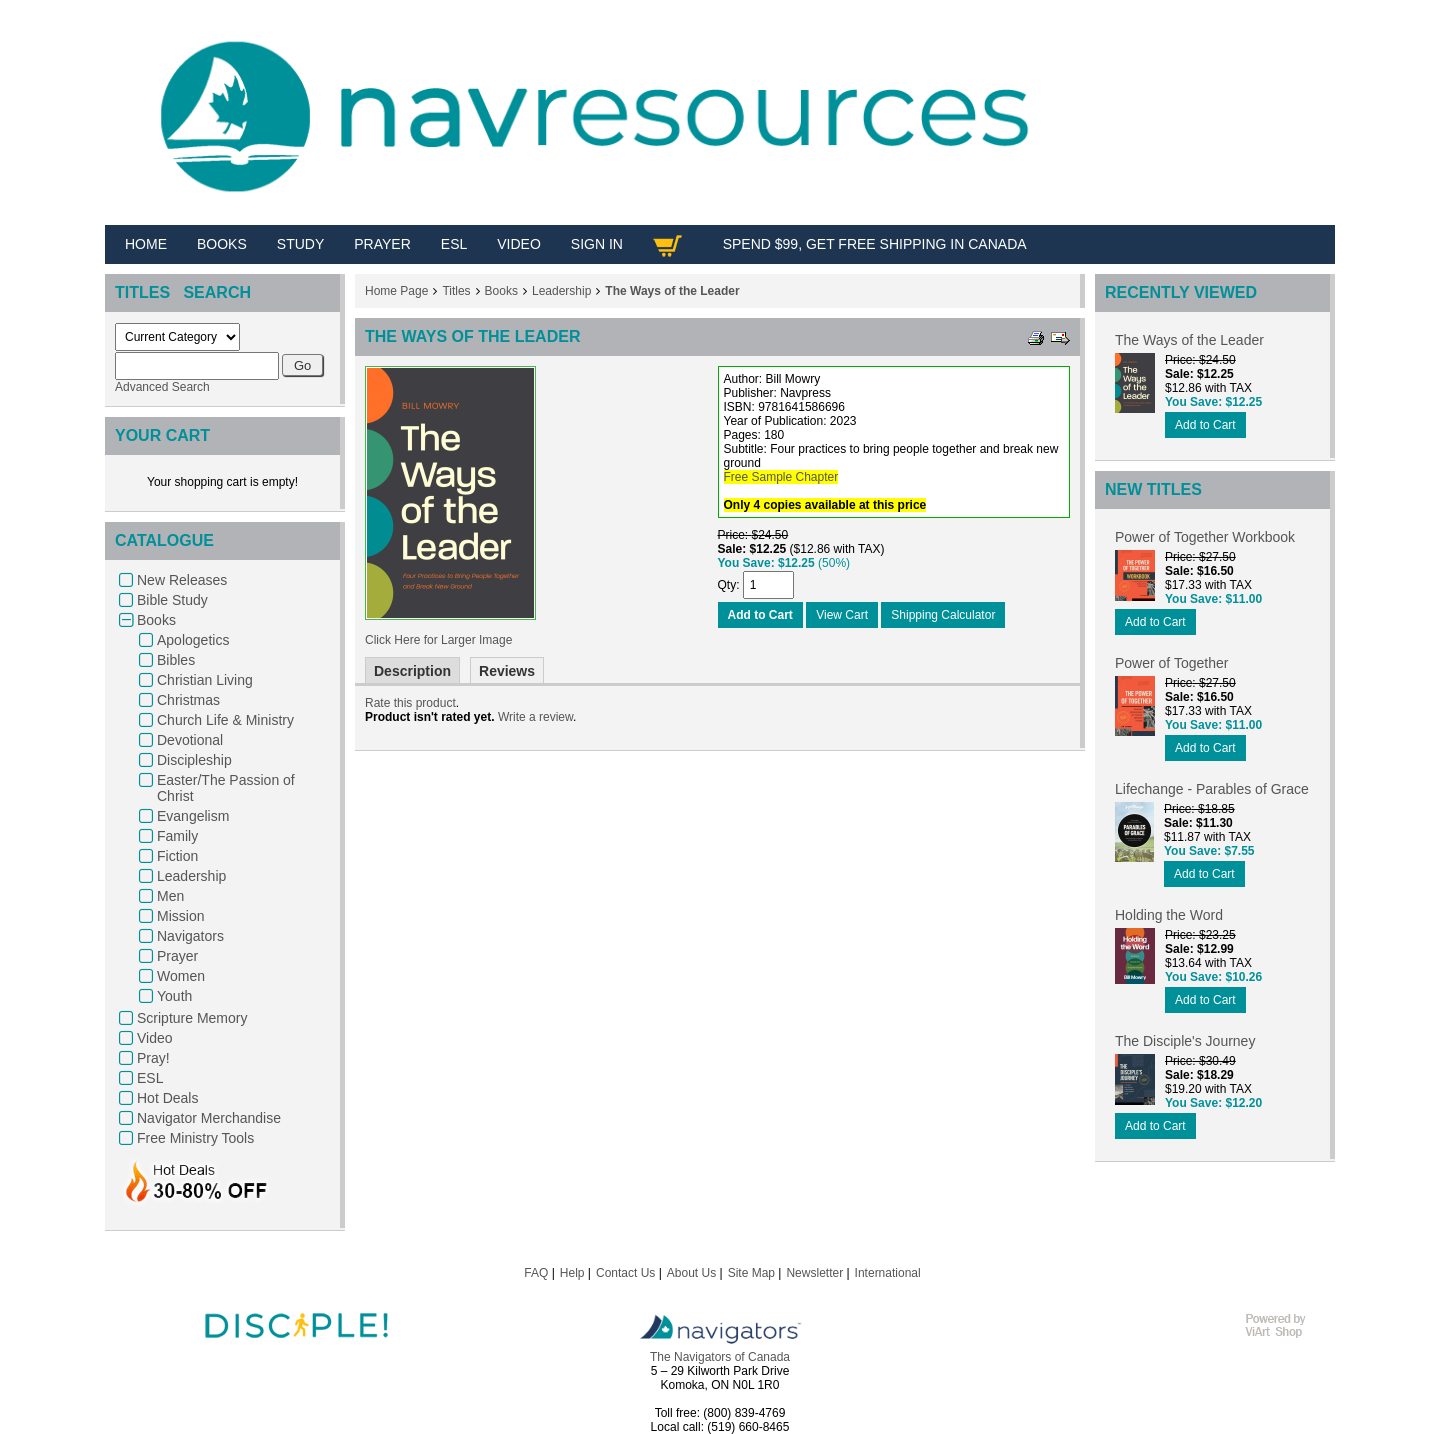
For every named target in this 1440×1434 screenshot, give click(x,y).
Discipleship (194, 760)
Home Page (396, 291)
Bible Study (172, 600)
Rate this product (410, 703)
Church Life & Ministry (225, 720)
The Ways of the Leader (672, 291)
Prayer (177, 956)
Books (156, 620)
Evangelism (193, 816)
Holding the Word (1169, 915)
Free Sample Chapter (781, 477)
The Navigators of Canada (720, 1357)
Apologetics (193, 640)
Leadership (191, 876)
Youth (174, 996)
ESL (150, 1078)
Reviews (507, 671)
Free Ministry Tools (195, 1138)
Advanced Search (162, 387)
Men (170, 896)
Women (181, 976)
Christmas (188, 700)
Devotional (190, 740)
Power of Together (1171, 663)
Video (155, 1038)
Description (412, 671)
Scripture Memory (192, 1018)
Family (177, 836)
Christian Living (205, 680)
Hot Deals (167, 1098)
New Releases (182, 580)
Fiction (177, 856)
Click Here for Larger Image (438, 640)
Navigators (190, 936)
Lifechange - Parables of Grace (1212, 789)
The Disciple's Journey (1185, 1041)
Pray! (153, 1058)
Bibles (176, 660)
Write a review (535, 717)
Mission (180, 916)
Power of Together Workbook (1205, 537)
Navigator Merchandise (209, 1118)
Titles (456, 291)
